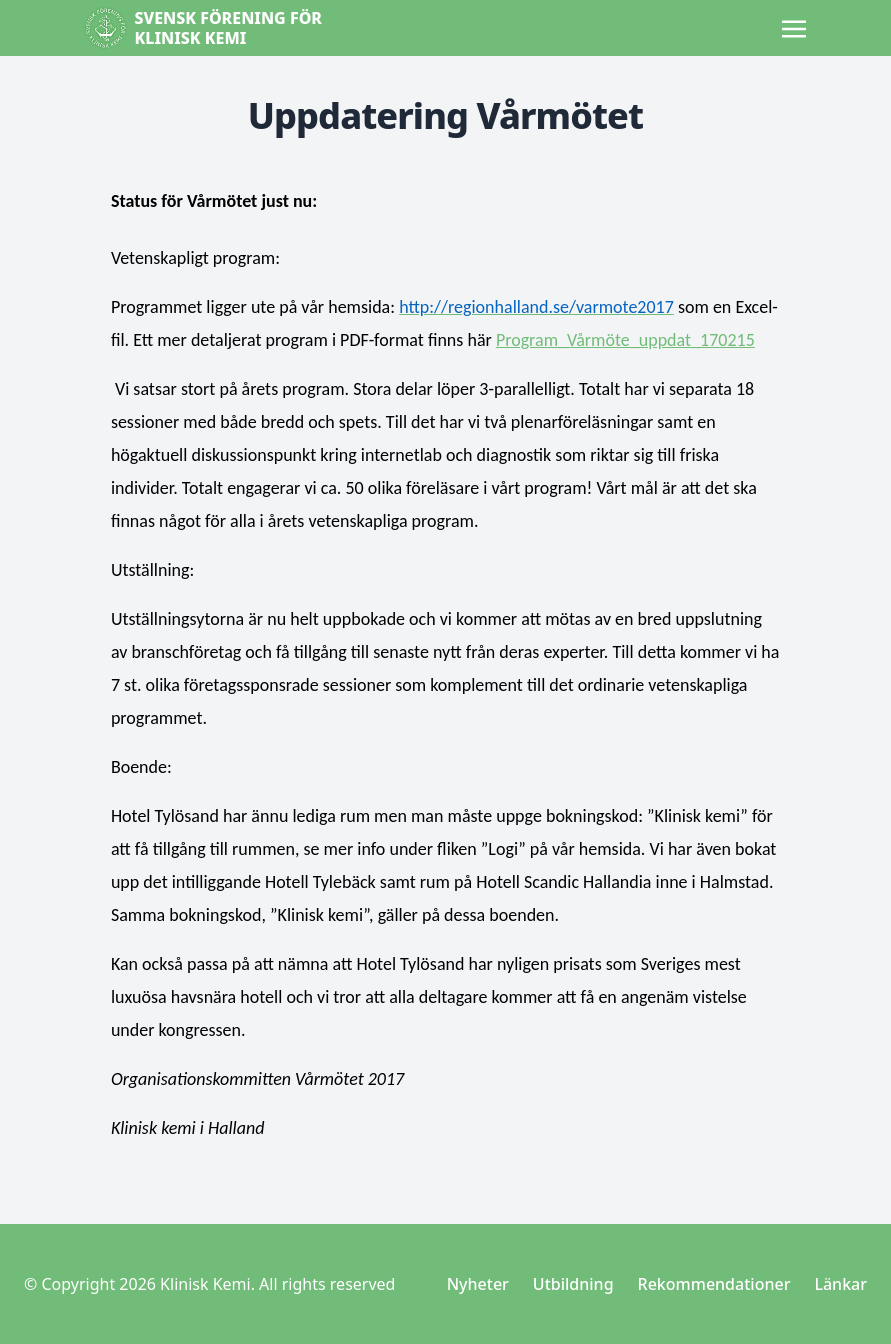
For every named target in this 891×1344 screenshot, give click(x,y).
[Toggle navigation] (794, 27)
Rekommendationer (714, 1284)
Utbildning (573, 1284)
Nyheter (478, 1284)
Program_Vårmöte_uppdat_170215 (625, 340)
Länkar (840, 1284)
